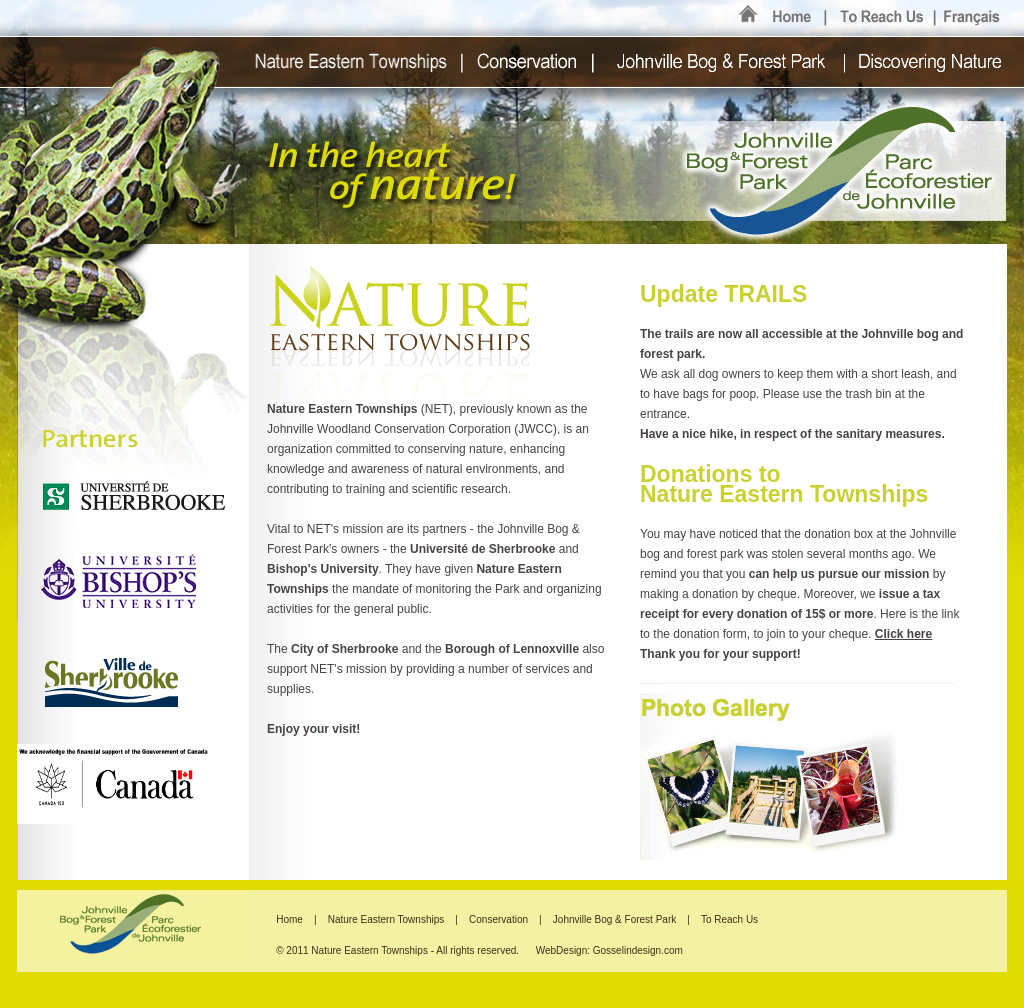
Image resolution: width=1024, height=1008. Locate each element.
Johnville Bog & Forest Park (614, 919)
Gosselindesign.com (638, 950)
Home (289, 919)
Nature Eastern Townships (387, 919)
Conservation (500, 919)
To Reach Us (729, 919)
